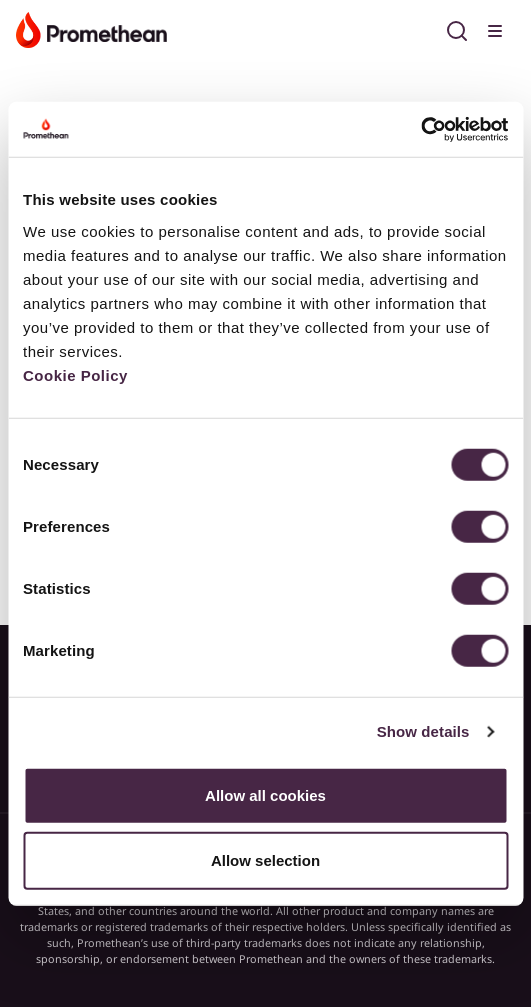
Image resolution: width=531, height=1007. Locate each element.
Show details (423, 731)
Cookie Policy (75, 374)
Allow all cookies (265, 794)
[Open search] (457, 28)
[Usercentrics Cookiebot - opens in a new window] (420, 129)
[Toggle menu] (497, 28)
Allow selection (265, 860)
